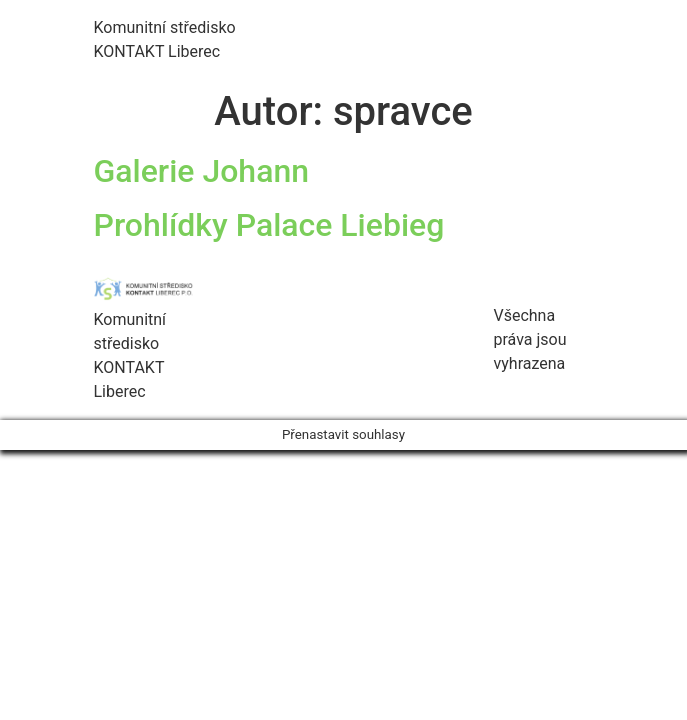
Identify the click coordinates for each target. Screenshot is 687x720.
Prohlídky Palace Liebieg (269, 225)
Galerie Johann (202, 171)
